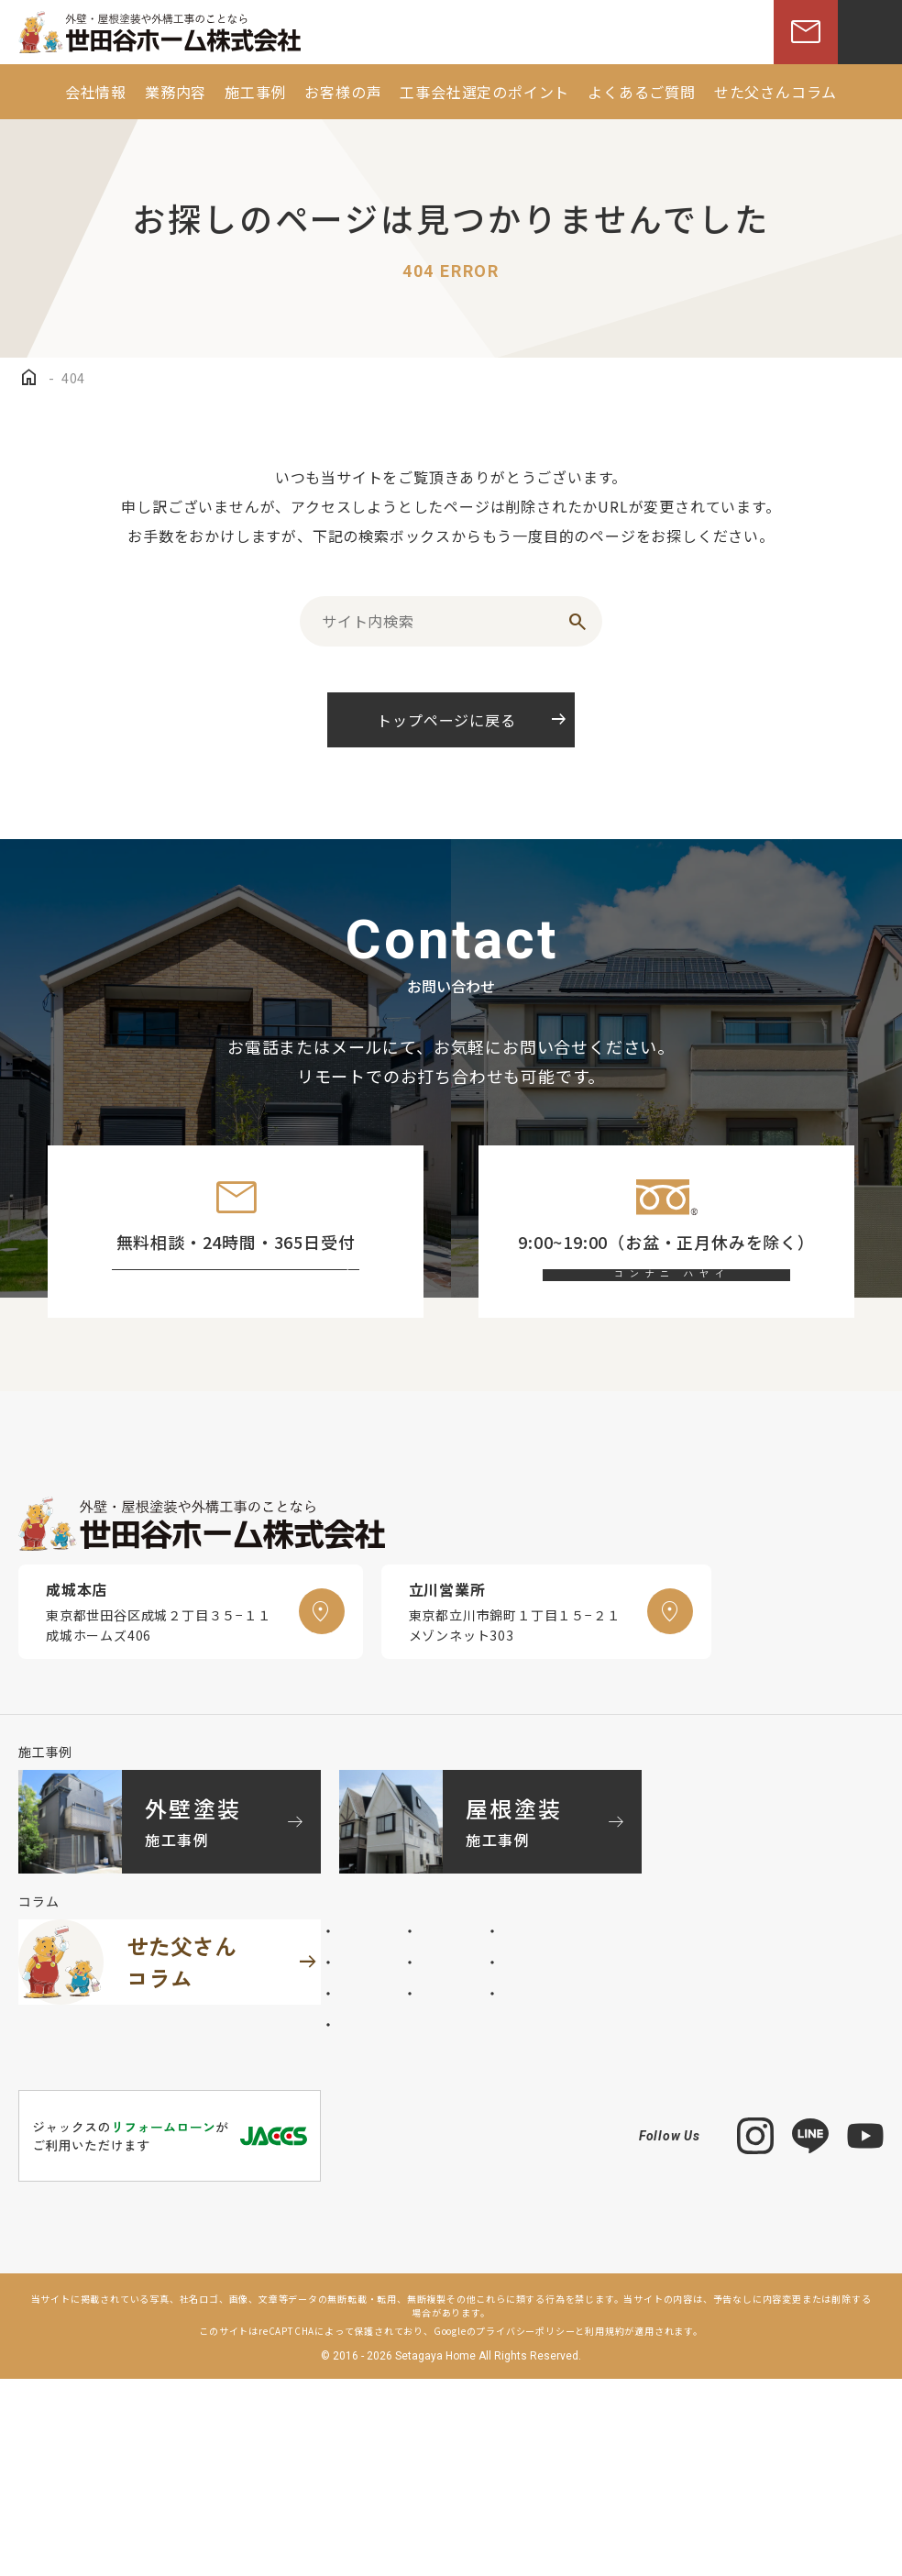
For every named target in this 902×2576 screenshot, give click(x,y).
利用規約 (604, 2528)
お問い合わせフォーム (252, 1299)
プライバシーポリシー (525, 2528)
